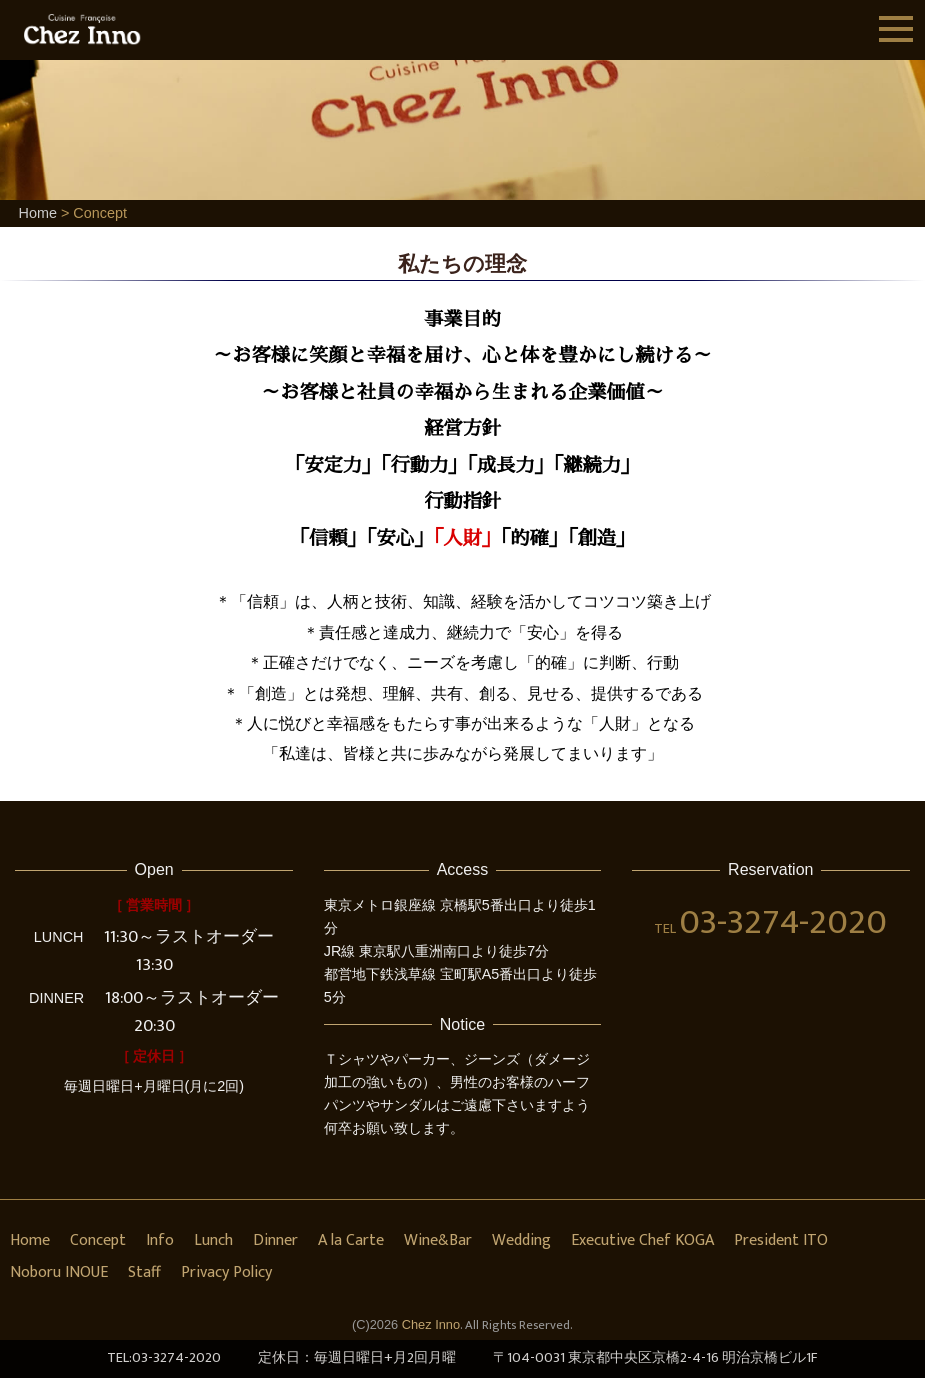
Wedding (521, 1240)
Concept (98, 1240)
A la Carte (351, 1240)
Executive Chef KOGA (642, 1240)
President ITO (781, 1240)
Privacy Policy (226, 1272)
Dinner (275, 1240)
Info (160, 1240)
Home (38, 213)
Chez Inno (431, 1324)
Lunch (213, 1240)
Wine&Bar (438, 1240)
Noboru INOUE (59, 1272)
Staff (144, 1272)
